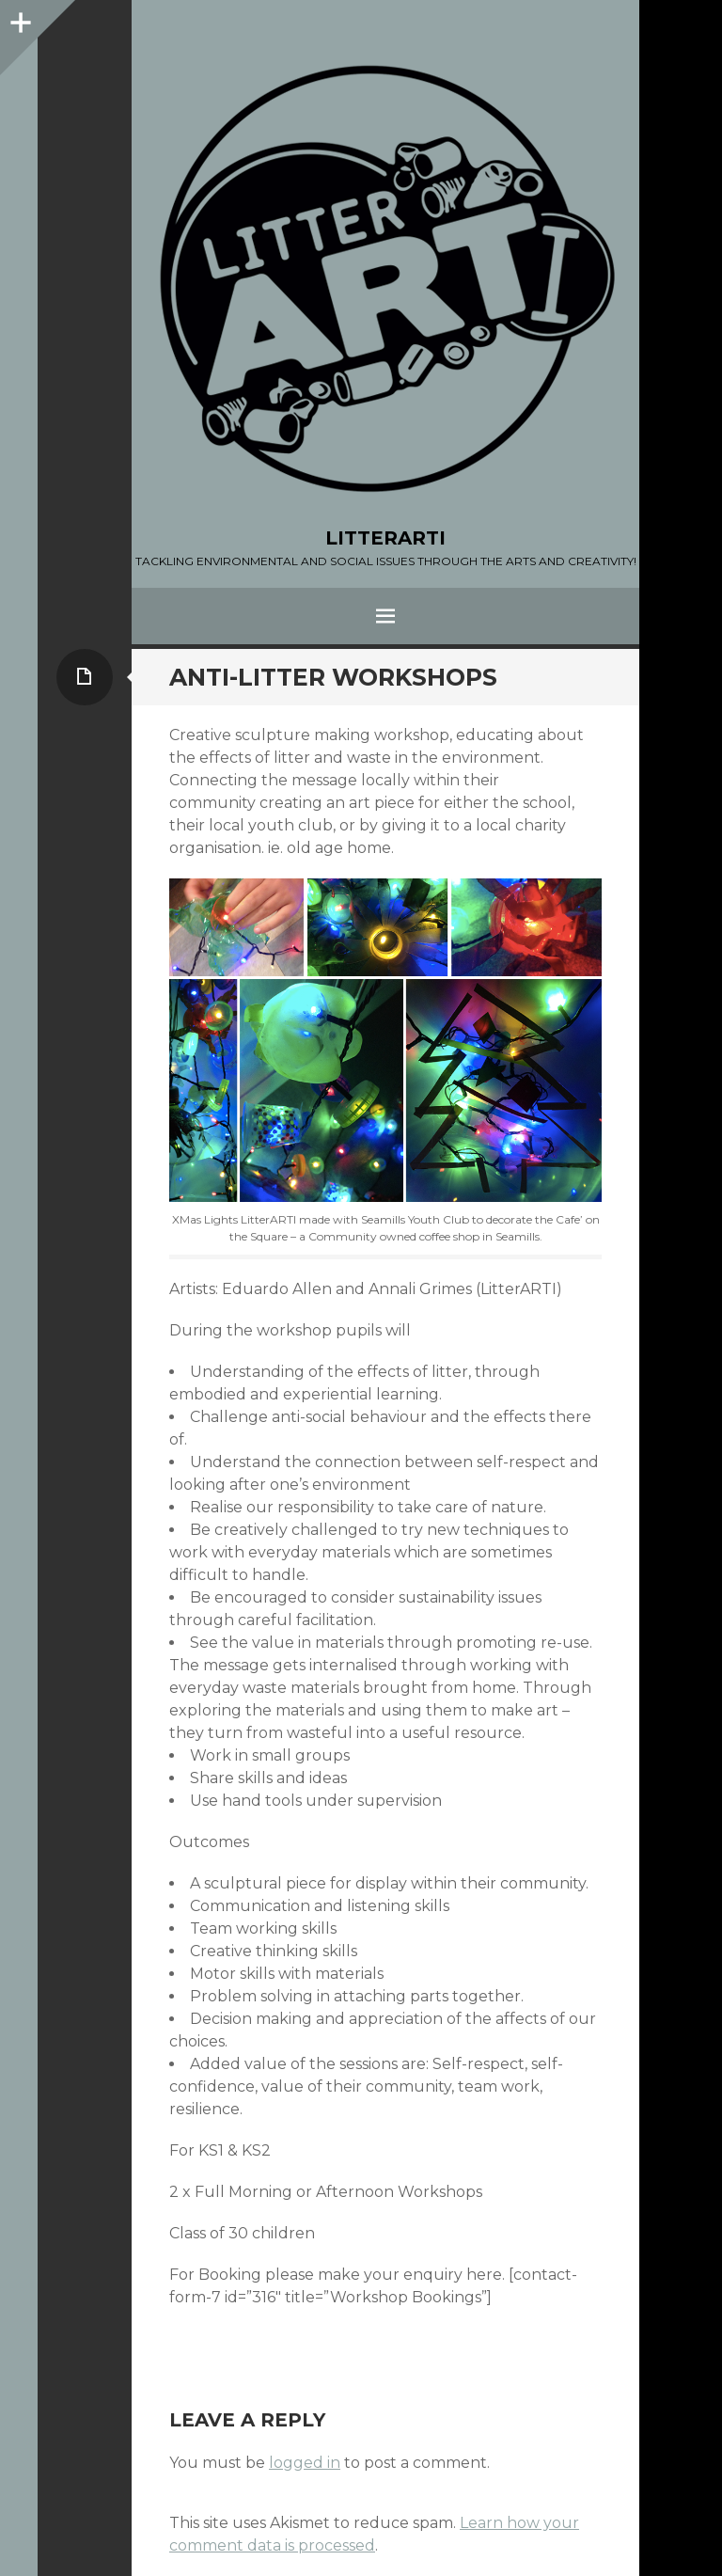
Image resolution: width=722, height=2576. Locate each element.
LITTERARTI (385, 538)
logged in (304, 2463)
